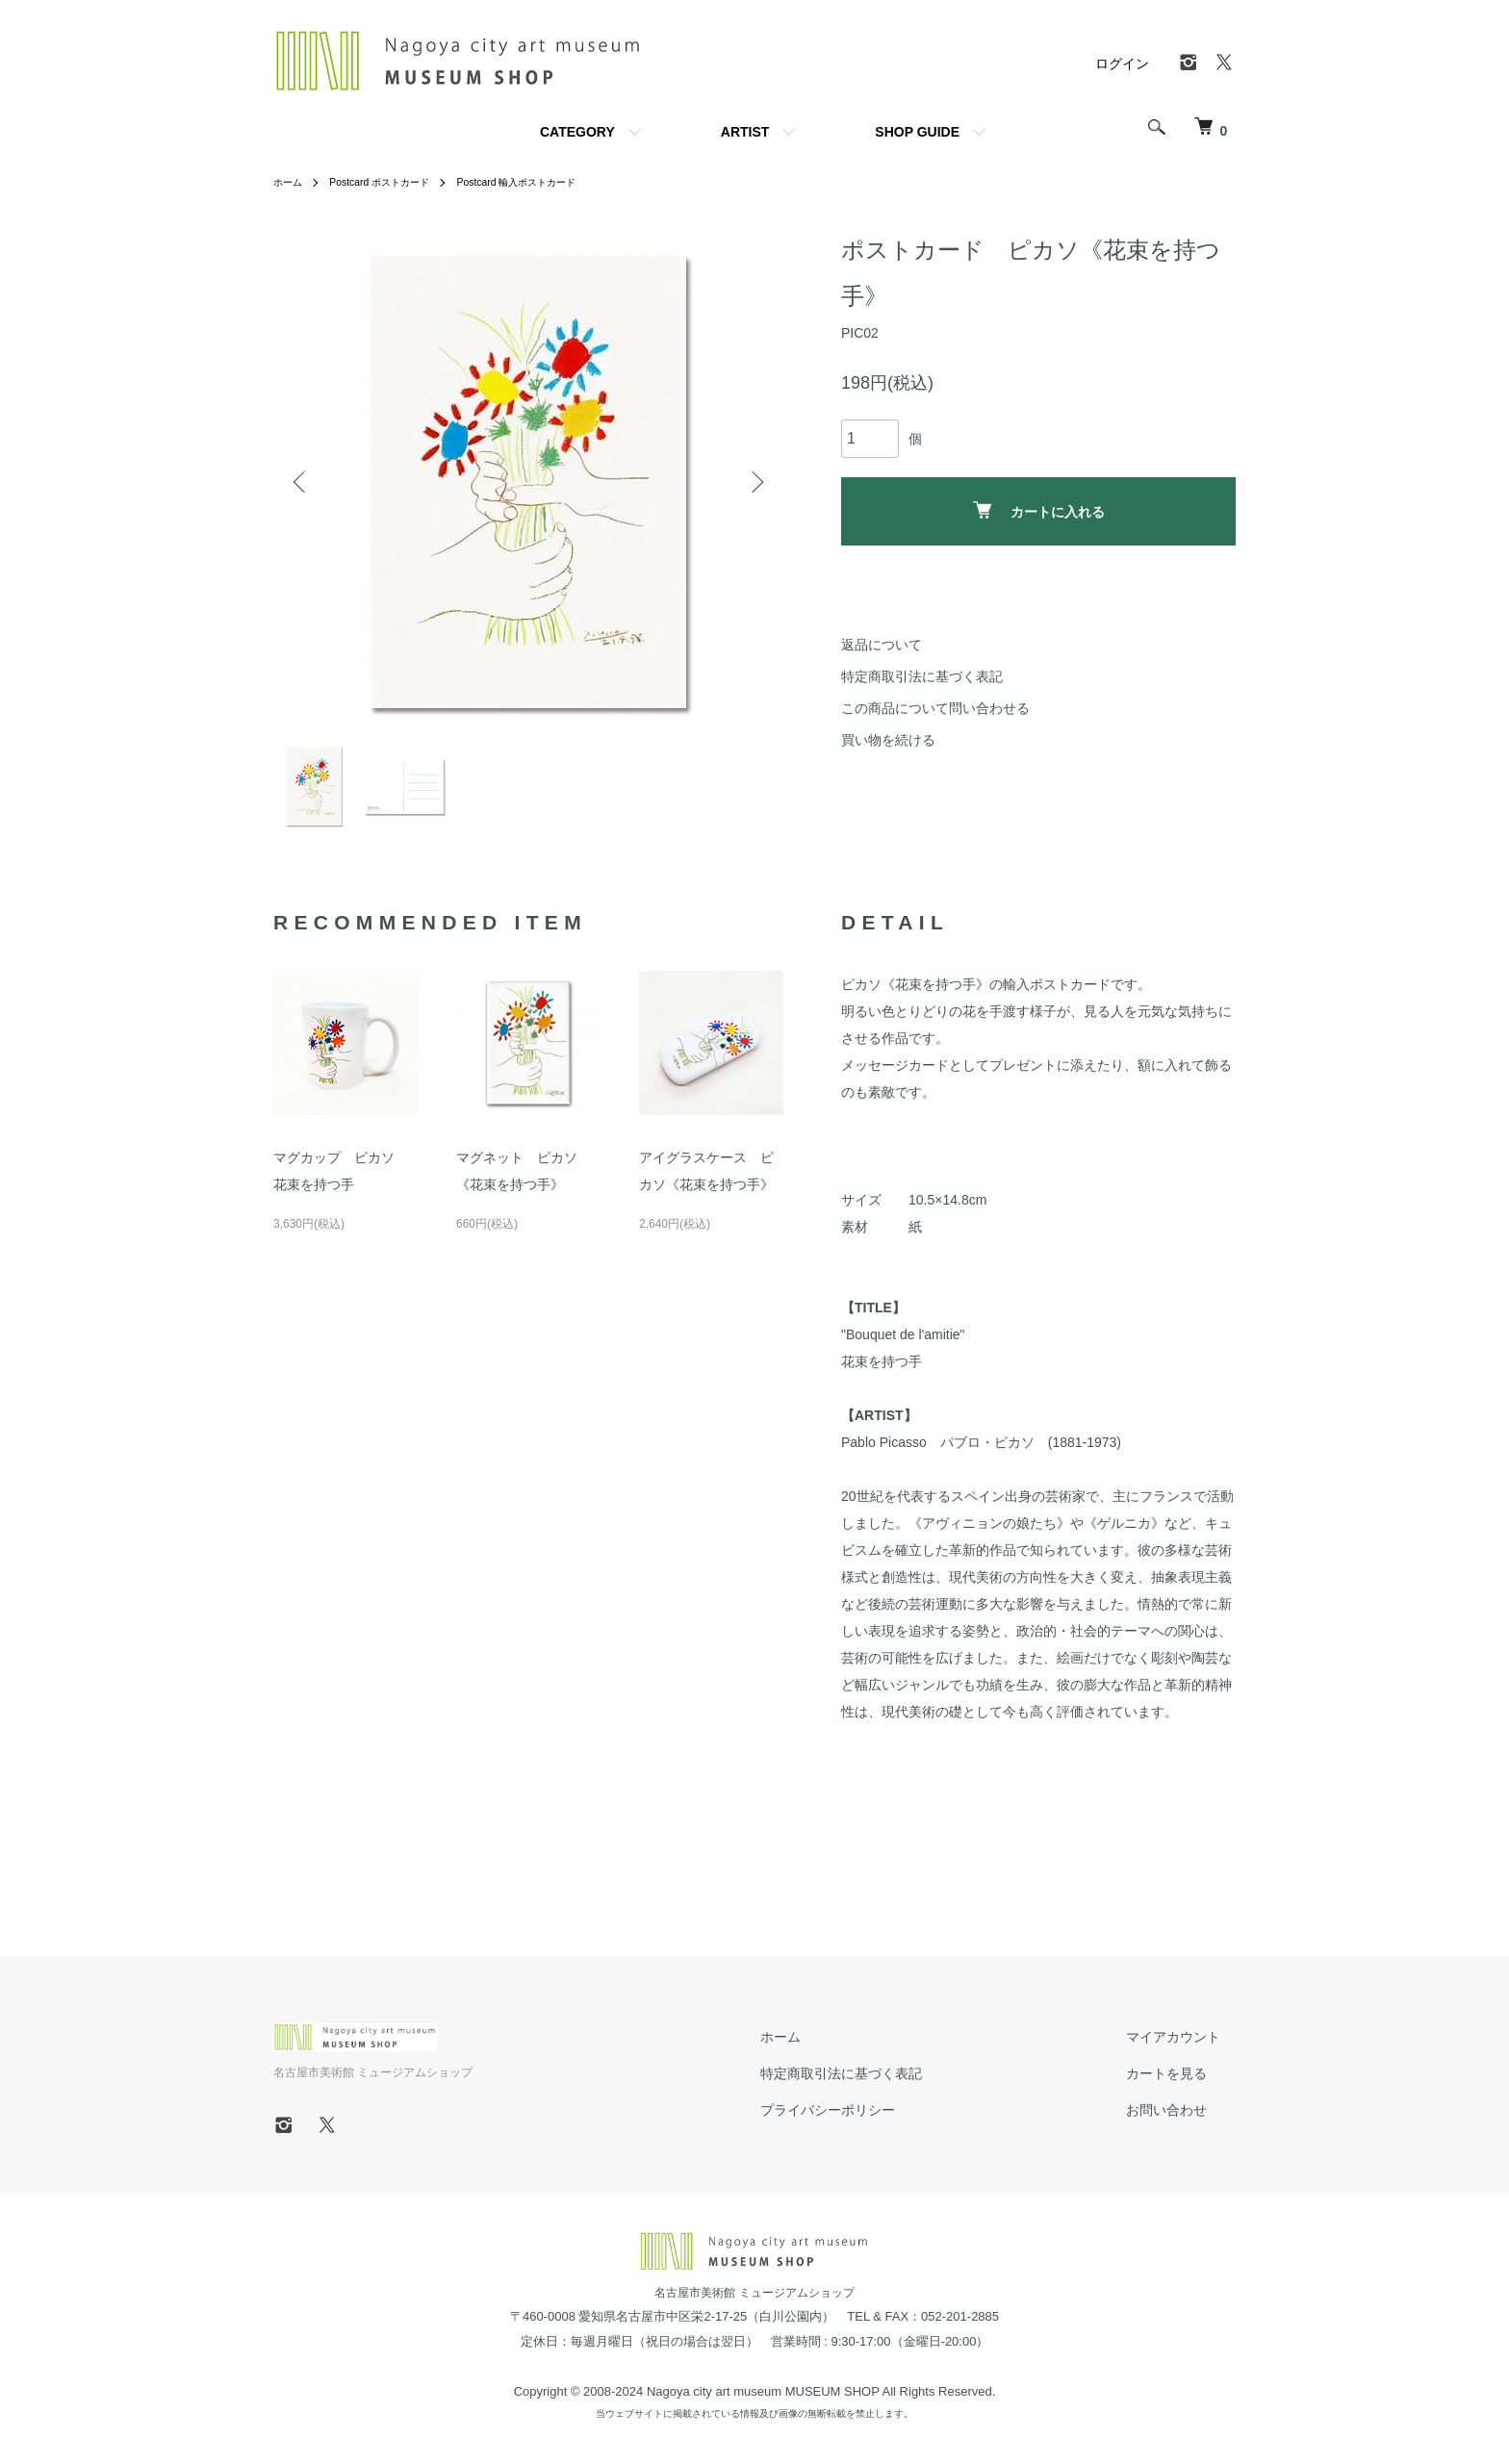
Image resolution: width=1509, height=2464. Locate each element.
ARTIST (745, 132)
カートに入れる (1039, 510)
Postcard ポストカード (394, 182)
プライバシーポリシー (873, 2121)
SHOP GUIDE (917, 132)
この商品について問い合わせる (935, 708)
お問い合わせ (1181, 2121)
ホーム (290, 182)
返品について (881, 644)
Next (754, 482)
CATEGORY (577, 132)
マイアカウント (1188, 2048)
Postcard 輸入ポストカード (551, 182)
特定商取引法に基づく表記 (922, 676)
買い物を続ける (888, 740)
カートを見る (1181, 2085)
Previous (302, 482)
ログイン (1122, 63)
